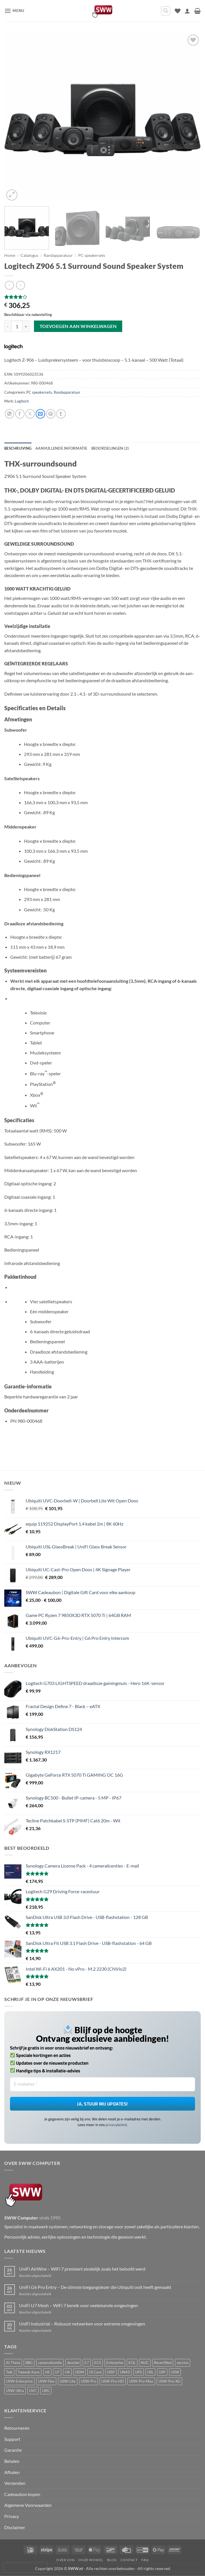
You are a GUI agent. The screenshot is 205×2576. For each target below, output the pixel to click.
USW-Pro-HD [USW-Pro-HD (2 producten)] (112, 2381)
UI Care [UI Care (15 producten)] (95, 2372)
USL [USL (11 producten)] (150, 2372)
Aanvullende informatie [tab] (61, 448)
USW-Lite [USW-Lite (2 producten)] (68, 2381)
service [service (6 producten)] (182, 2362)
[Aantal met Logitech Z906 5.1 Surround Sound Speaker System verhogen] (26, 326)
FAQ (145, 2560)
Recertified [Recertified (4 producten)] (163, 2362)
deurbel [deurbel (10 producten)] (73, 2362)
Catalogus (29, 255)
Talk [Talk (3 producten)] (9, 2372)
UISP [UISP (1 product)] (111, 2372)
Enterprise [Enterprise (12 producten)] (114, 2362)
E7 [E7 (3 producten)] (87, 2362)
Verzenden (14, 2483)
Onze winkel (90, 2560)
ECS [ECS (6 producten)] (97, 2362)
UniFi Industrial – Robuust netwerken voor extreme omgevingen (82, 2323)
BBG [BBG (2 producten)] (29, 2362)
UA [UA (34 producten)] (67, 2372)
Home (9, 255)
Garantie (13, 2450)
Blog (112, 2560)
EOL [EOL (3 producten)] (132, 2362)
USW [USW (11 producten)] (175, 2372)
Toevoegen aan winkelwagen (78, 326)
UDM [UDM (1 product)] (79, 2372)
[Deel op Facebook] (20, 414)
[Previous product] (20, 285)
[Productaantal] (17, 326)
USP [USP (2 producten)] (162, 2372)
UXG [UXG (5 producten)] (46, 2390)
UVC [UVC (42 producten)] (33, 2390)
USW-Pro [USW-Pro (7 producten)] (88, 2381)
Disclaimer (14, 2527)
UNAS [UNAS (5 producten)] (125, 2372)
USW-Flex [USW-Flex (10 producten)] (46, 2381)
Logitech (22, 401)
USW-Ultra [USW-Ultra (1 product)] (15, 2390)
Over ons (65, 2560)
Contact (129, 2560)
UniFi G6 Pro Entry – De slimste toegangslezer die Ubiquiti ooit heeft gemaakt (95, 2287)
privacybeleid (116, 2124)
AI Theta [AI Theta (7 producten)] (13, 2362)
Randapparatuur (58, 255)
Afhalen (12, 2472)
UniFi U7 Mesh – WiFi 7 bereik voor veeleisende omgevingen (78, 2305)
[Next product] (9, 285)
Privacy (11, 2516)
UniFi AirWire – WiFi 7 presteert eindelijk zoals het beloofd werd (82, 2268)
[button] (14, 11)
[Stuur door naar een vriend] (40, 414)
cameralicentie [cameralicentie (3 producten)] (50, 2362)
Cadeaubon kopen (22, 2494)
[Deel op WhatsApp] (9, 414)
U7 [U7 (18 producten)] (57, 2372)
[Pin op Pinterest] (50, 414)
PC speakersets (91, 255)
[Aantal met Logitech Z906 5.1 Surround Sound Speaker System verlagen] (7, 326)
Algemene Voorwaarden (28, 2505)
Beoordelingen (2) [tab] (110, 448)
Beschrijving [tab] (17, 448)
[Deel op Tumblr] (61, 414)
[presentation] (25, 2567)
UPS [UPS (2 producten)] (138, 2372)
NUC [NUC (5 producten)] (145, 2362)
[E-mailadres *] (102, 2084)
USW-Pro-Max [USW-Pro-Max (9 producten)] (141, 2381)
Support (12, 2439)
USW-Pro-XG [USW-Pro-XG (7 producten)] (169, 2381)
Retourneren (16, 2428)
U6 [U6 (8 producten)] (47, 2372)
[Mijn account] (187, 11)
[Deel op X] (30, 414)
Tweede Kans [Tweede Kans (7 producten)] (29, 2372)
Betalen (11, 2461)
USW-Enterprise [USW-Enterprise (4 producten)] (19, 2381)
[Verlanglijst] (177, 11)
